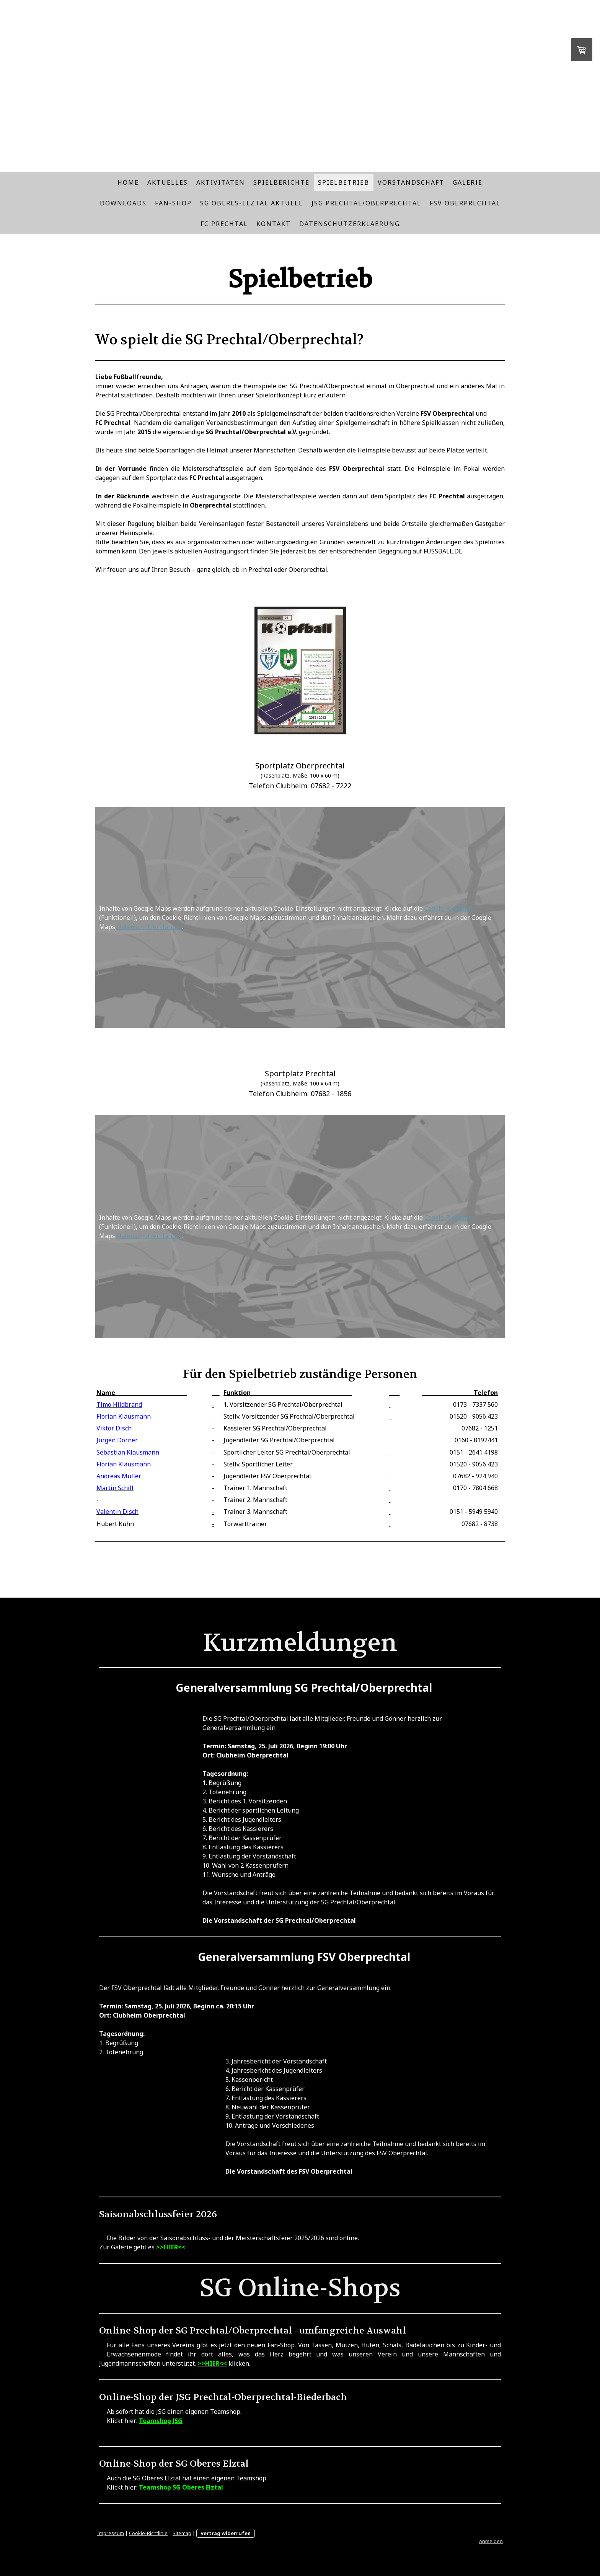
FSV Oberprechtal (465, 203)
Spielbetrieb (343, 182)
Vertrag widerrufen (226, 2533)
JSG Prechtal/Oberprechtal (366, 203)
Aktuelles (167, 182)
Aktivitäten (220, 182)
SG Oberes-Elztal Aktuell (251, 203)
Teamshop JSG (161, 2421)
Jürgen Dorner (117, 1440)
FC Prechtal (224, 224)
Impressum (110, 2533)
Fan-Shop (173, 203)
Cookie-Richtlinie (449, 908)
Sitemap (182, 2533)
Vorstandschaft (411, 182)
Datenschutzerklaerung (349, 224)
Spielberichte (281, 182)
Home (128, 182)
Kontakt (273, 224)
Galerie (468, 182)
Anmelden (491, 2541)
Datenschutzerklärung (149, 927)
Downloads (123, 203)
